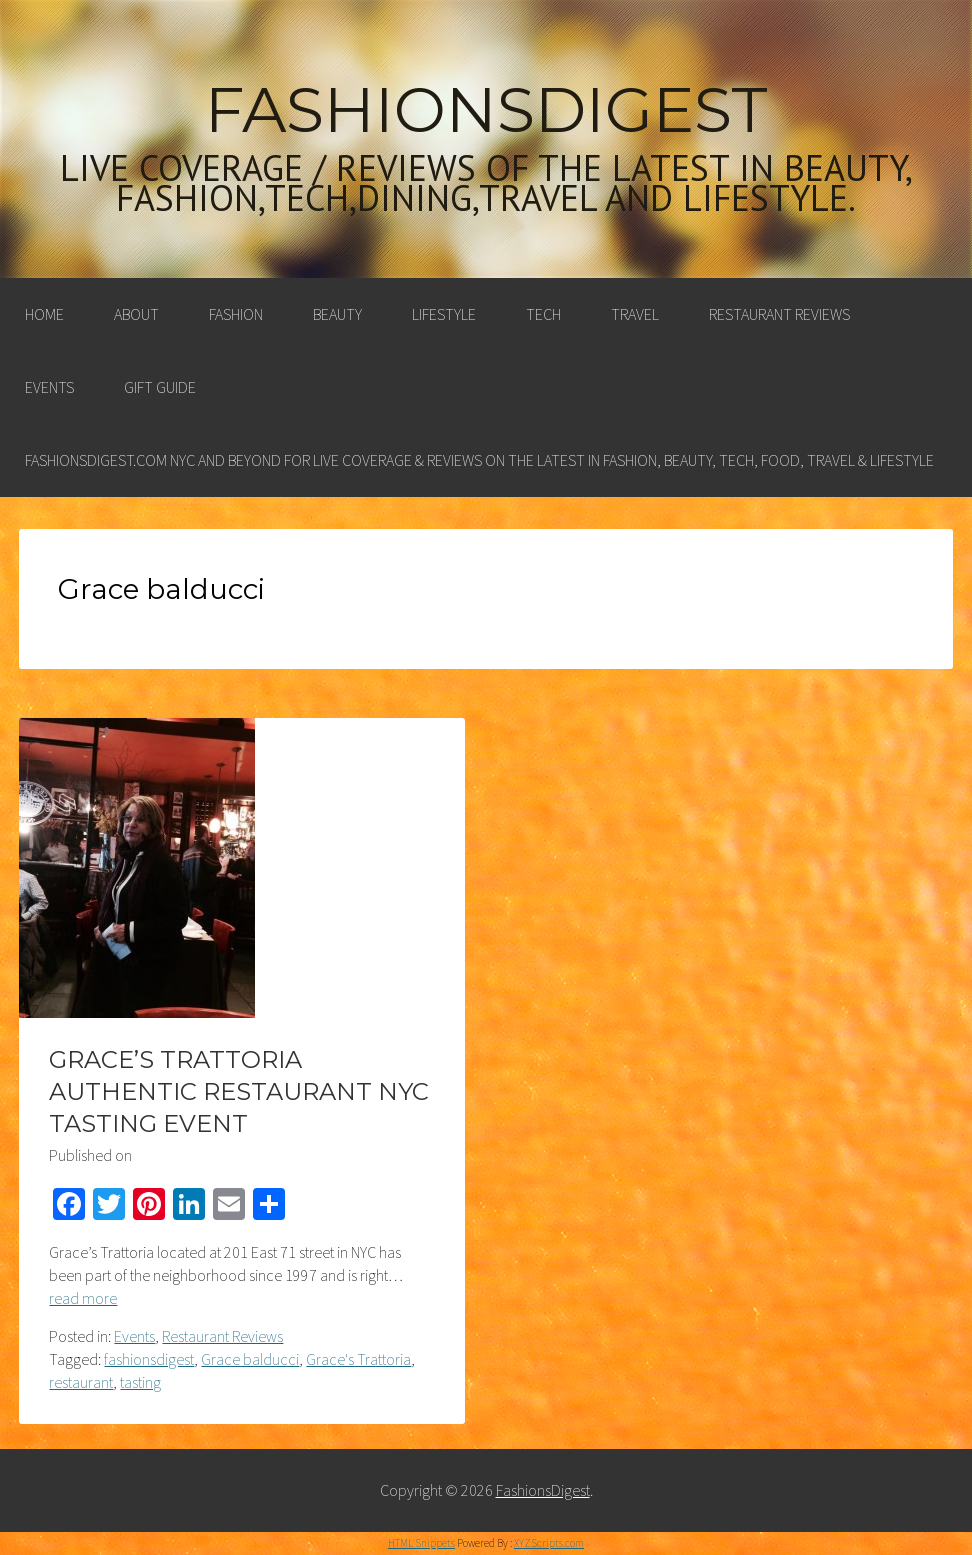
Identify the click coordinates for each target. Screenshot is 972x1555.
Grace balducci (250, 1359)
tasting (140, 1382)
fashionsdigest (149, 1359)
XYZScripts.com (549, 1543)
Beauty (337, 314)
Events (49, 387)
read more (83, 1298)
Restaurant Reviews (779, 314)
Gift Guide (160, 387)
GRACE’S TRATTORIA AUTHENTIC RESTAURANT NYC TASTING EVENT (239, 1091)
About (136, 314)
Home (44, 314)
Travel (635, 314)
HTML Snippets (421, 1543)
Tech (543, 314)
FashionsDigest (486, 110)
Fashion (236, 314)
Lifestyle (444, 314)
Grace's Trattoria (358, 1359)
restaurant (81, 1382)
